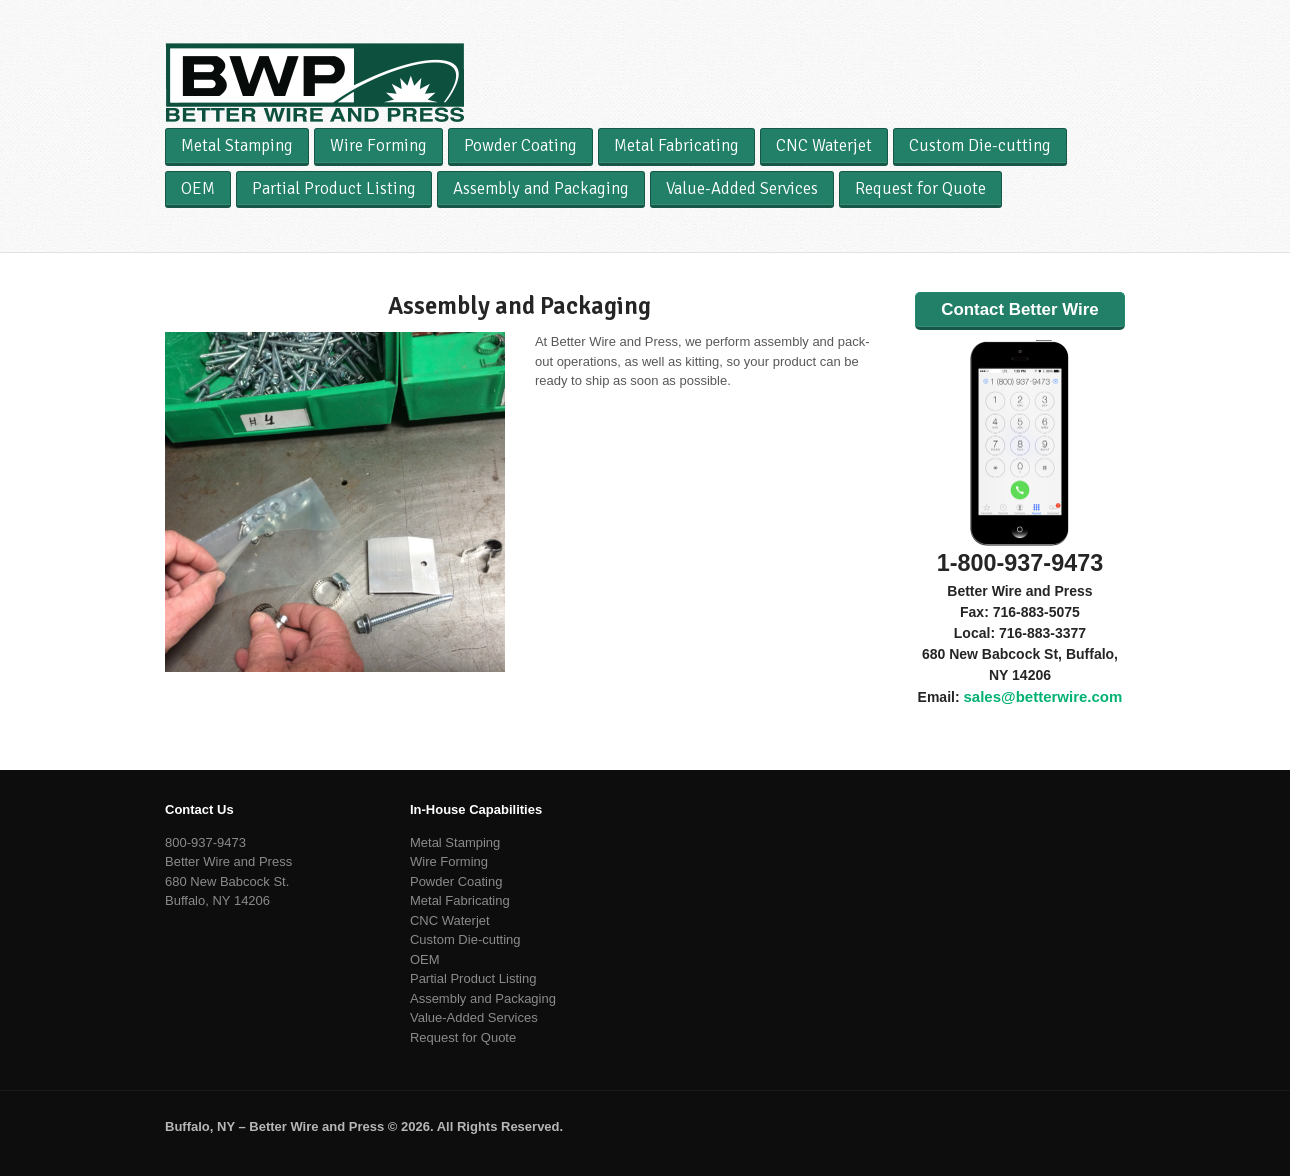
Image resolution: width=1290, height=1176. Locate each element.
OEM (198, 188)
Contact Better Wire (1020, 309)
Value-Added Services (742, 188)
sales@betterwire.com (1042, 696)
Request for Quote (920, 188)
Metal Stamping (237, 145)
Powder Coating (520, 145)
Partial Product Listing (334, 188)
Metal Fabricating (676, 145)
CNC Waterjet (824, 145)
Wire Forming (378, 145)
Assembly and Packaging (541, 188)
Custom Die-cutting (980, 145)
